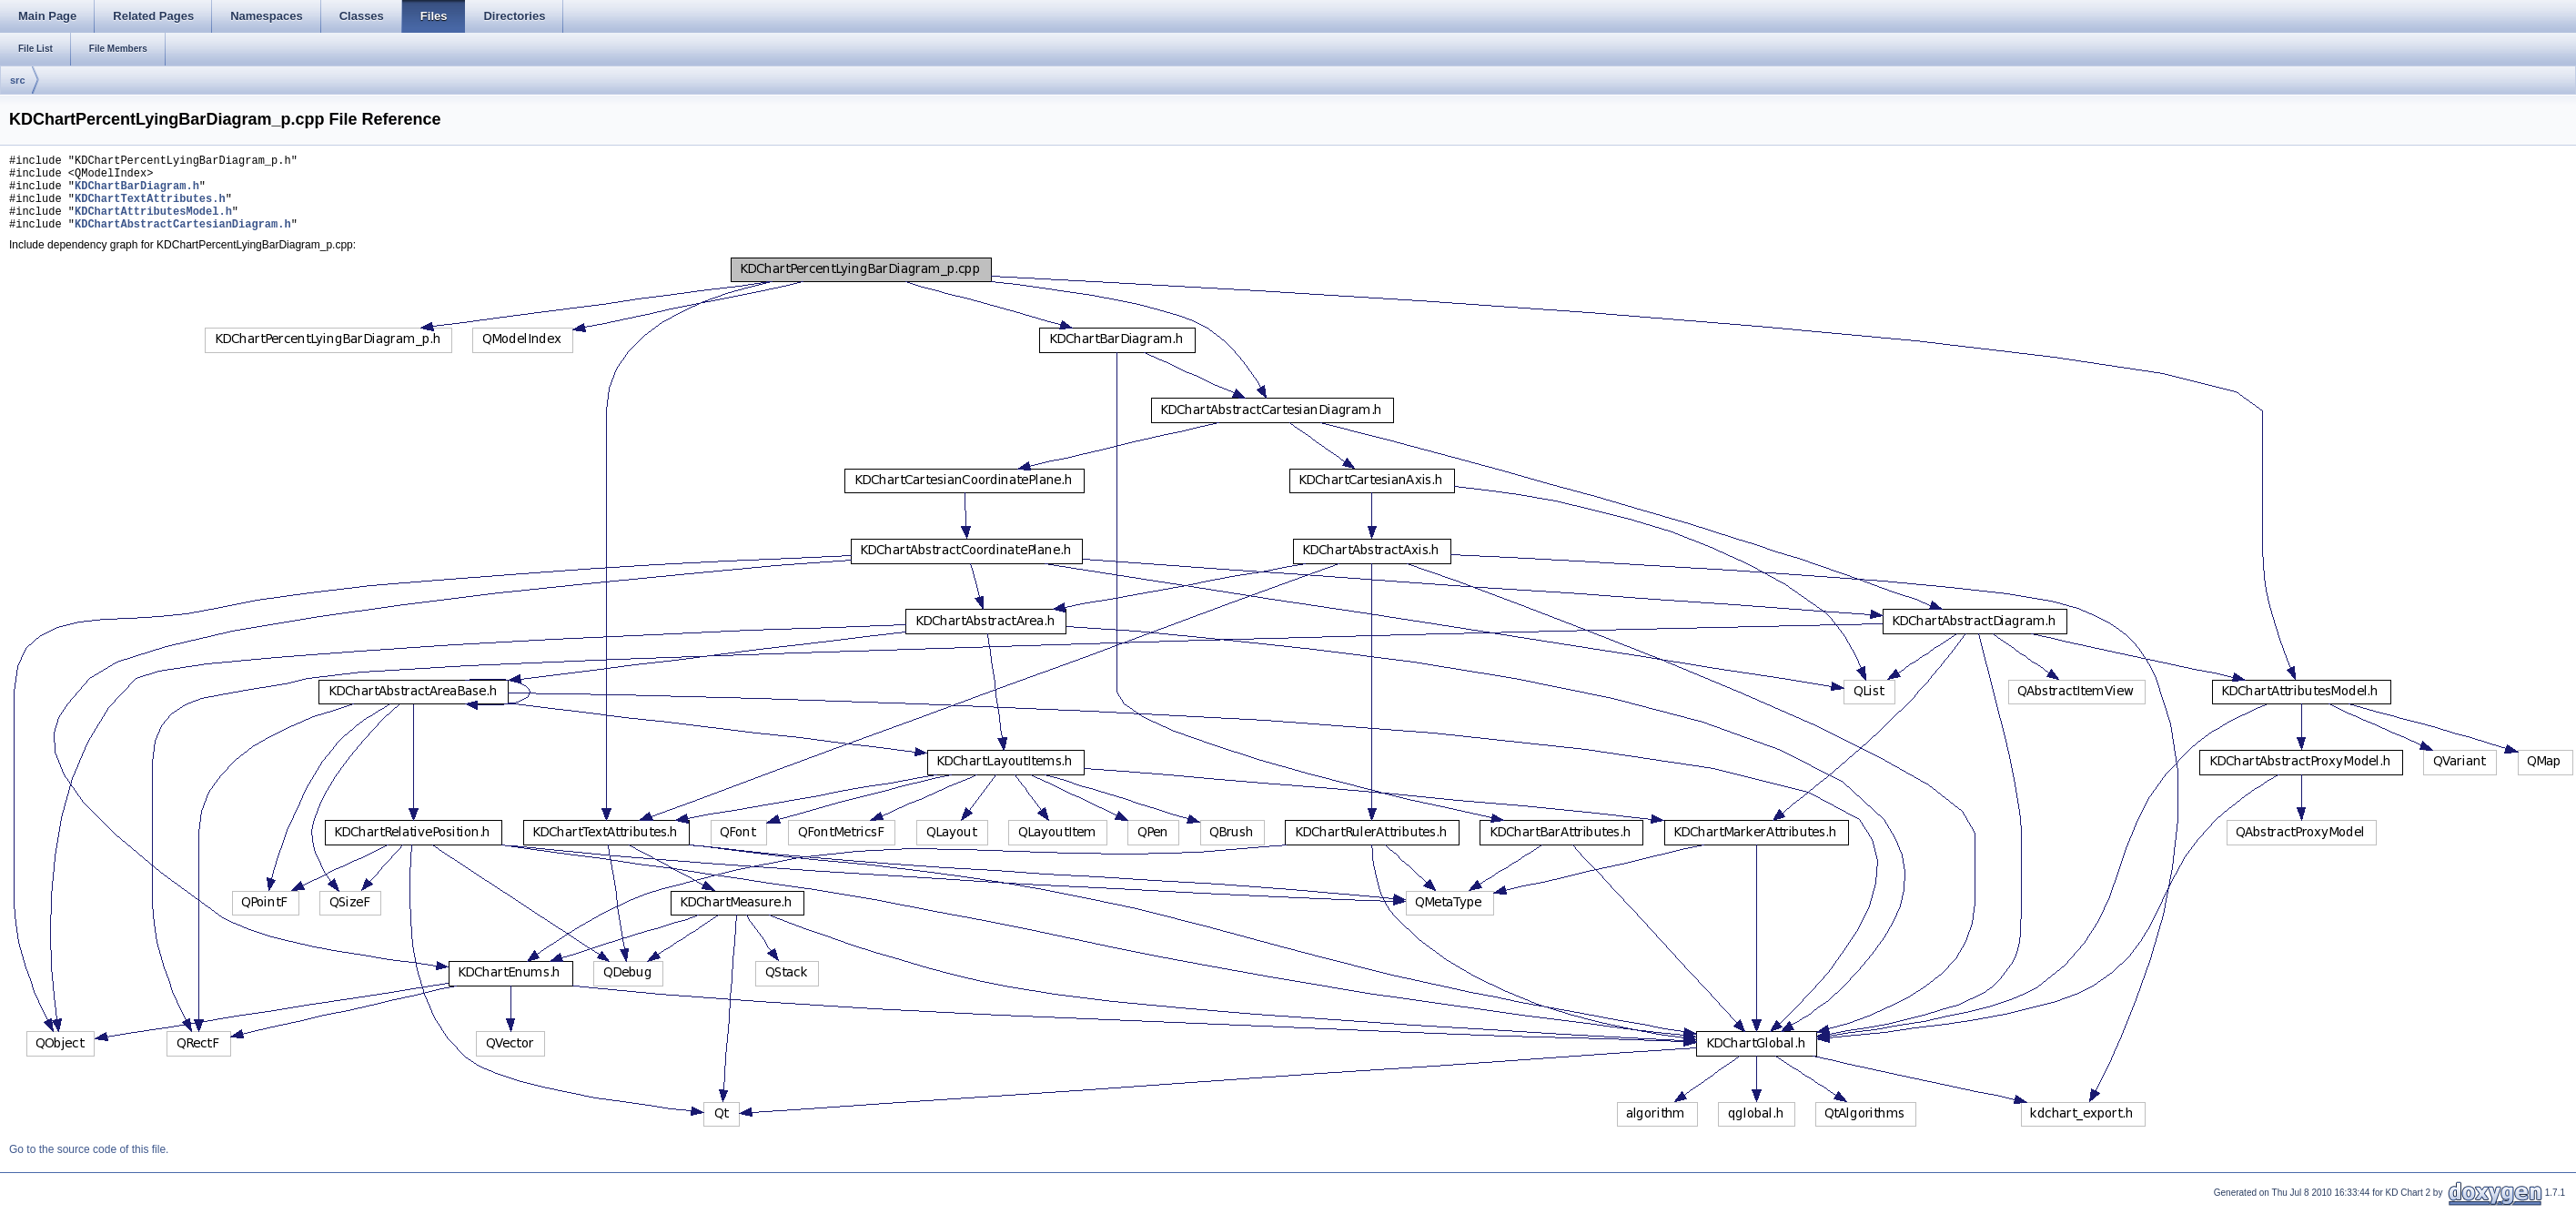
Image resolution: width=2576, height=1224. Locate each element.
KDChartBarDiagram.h (137, 193)
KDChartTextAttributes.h (150, 209)
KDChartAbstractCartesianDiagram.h (183, 240)
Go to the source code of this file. (88, 1165)
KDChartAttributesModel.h (153, 224)
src (17, 80)
